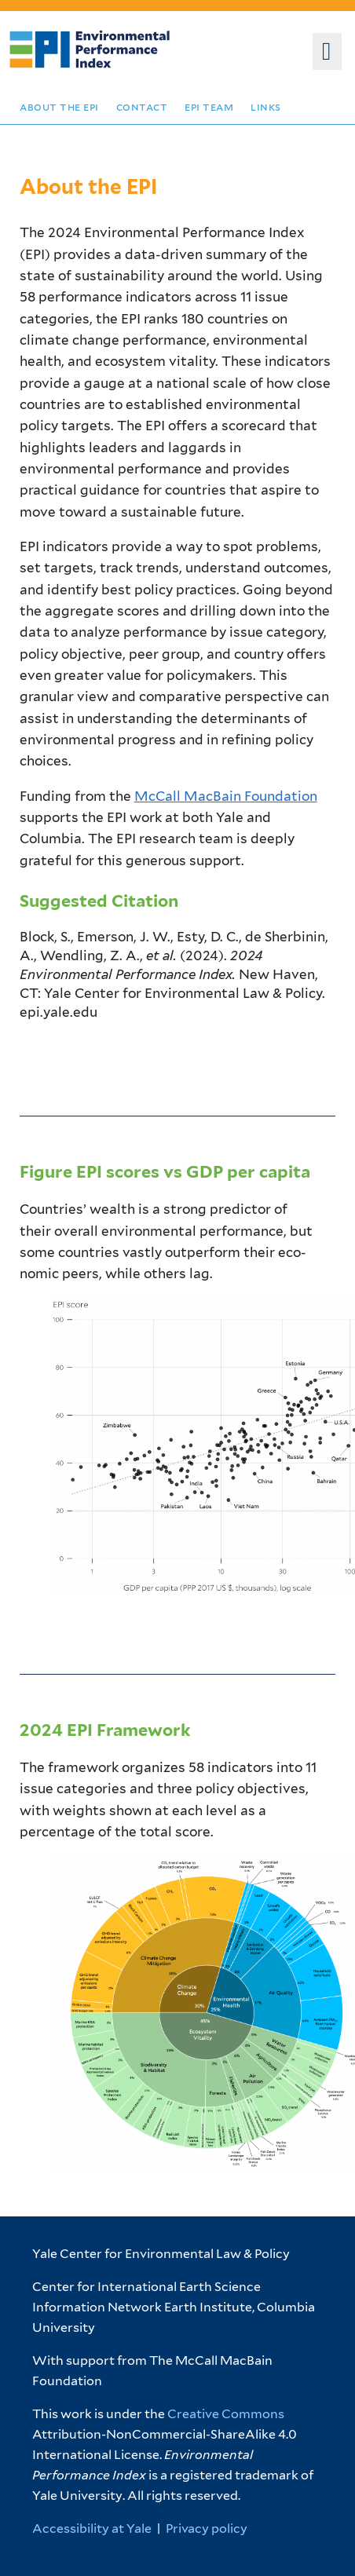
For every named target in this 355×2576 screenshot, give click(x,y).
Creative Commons (225, 2413)
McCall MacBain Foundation (225, 796)
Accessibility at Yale (92, 2528)
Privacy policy (206, 2528)
